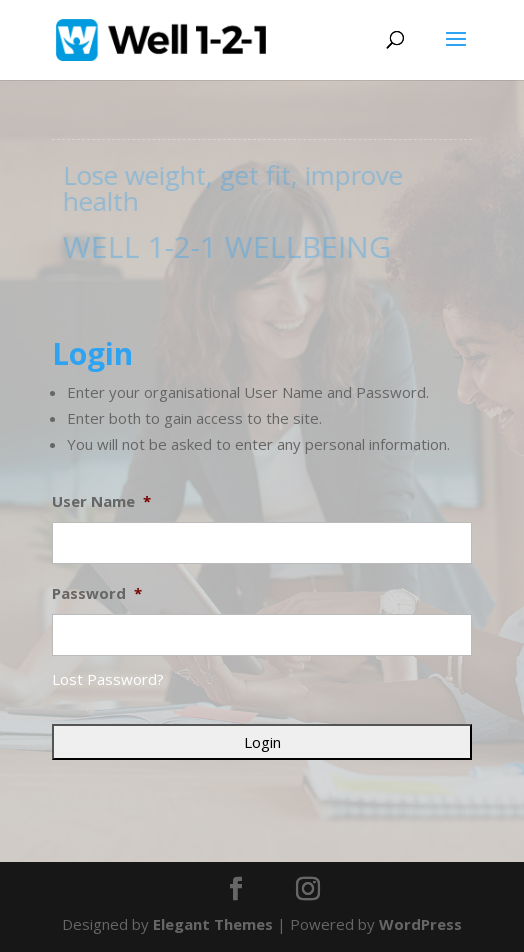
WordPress (420, 924)
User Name (101, 501)
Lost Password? (108, 679)
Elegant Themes (213, 924)
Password (97, 593)
